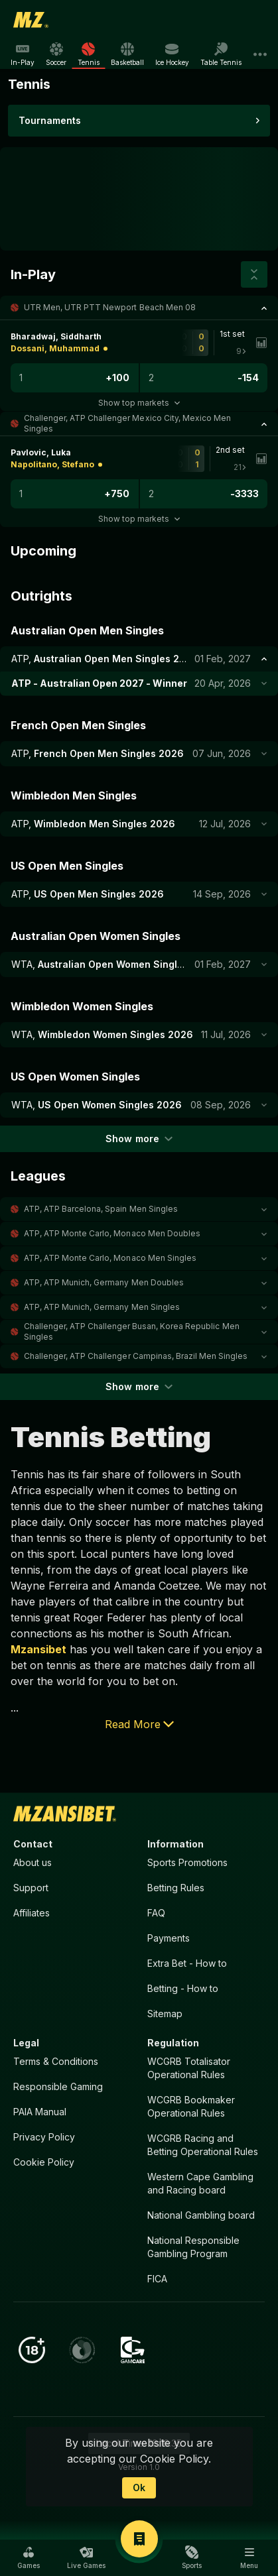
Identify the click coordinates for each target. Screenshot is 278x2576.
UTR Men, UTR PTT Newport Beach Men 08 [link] (110, 307)
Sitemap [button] (164, 2013)
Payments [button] (168, 1938)
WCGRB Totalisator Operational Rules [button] (188, 2068)
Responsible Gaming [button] (58, 2086)
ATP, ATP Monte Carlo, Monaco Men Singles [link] (110, 1258)
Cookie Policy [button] (43, 2162)
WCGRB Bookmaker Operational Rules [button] (191, 2106)
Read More (139, 1724)
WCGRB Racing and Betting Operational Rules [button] (202, 2145)
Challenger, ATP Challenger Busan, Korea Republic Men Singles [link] (132, 1331)
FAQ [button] (156, 1912)
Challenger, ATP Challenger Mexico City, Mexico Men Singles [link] (127, 423)
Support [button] (30, 1887)
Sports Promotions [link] (187, 1862)
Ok (139, 2487)
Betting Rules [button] (175, 1887)
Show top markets (139, 403)
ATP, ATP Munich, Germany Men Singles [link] (102, 1307)
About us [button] (32, 1862)
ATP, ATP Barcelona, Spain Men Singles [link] (101, 1209)
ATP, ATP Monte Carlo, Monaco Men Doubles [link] (112, 1233)
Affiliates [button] (31, 1912)
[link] (31, 20)
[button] (139, 308)
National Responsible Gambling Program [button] (193, 2247)
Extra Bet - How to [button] (187, 1963)
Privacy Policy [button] (44, 2136)
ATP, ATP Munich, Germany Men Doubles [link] (104, 1282)
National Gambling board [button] (201, 2215)
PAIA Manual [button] (39, 2111)
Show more (138, 1138)
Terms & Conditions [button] (55, 2061)
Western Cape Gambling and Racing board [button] (200, 2183)
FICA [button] (157, 2278)
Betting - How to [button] (182, 1988)
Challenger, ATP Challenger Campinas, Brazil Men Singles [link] (135, 1356)
